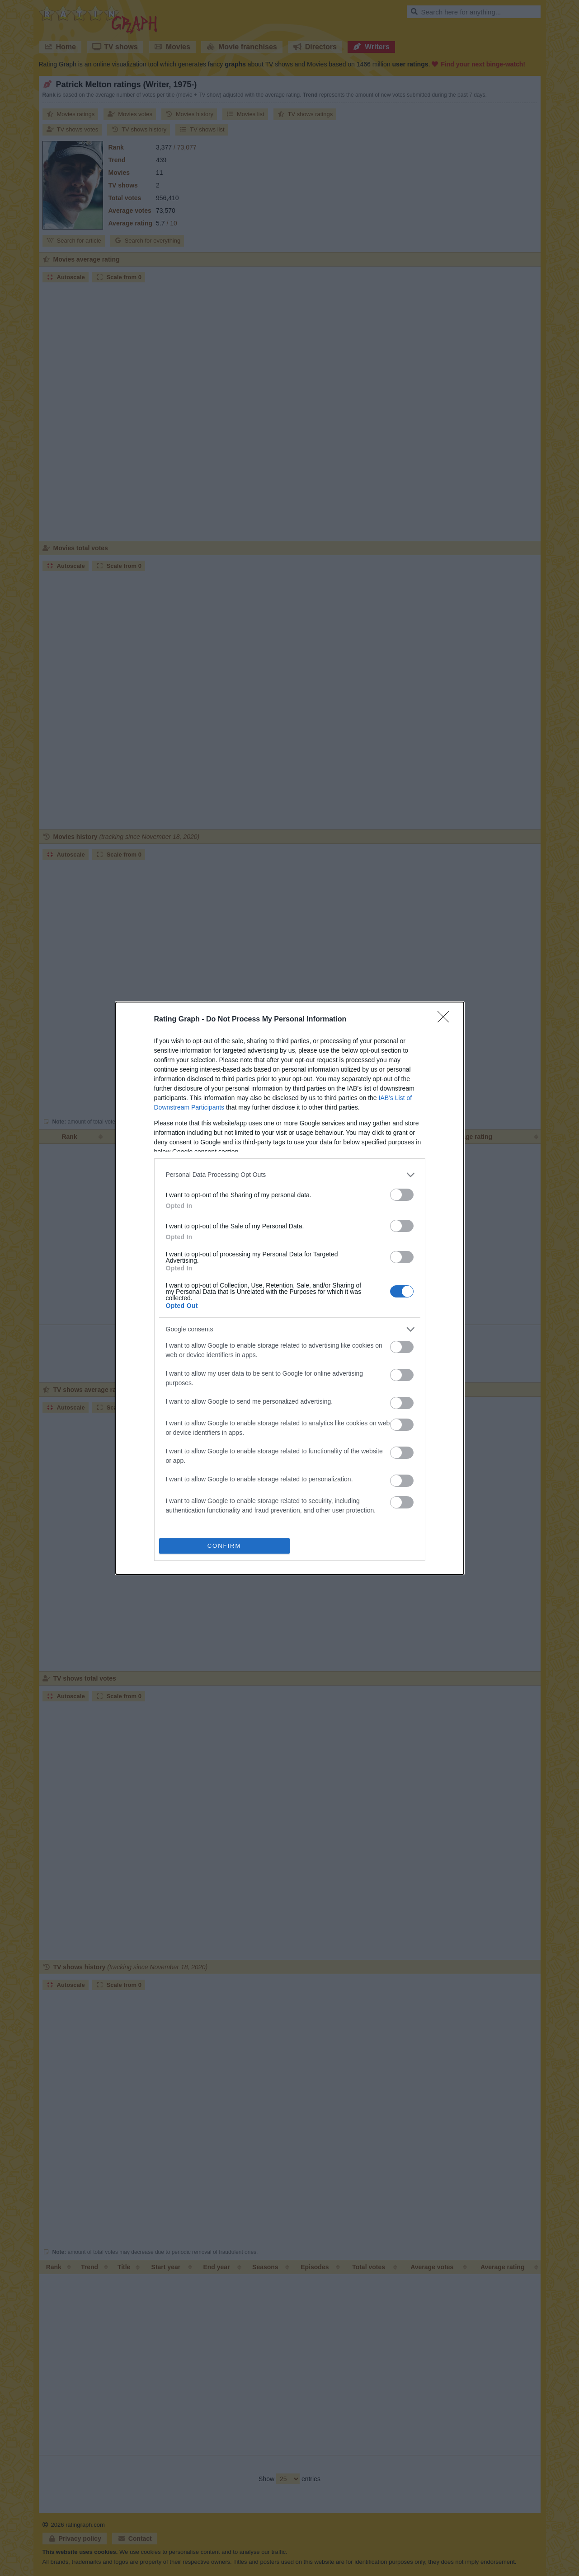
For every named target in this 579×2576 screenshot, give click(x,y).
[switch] (402, 1195)
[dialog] (290, 1288)
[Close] (446, 1019)
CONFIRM (224, 1545)
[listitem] (290, 1175)
